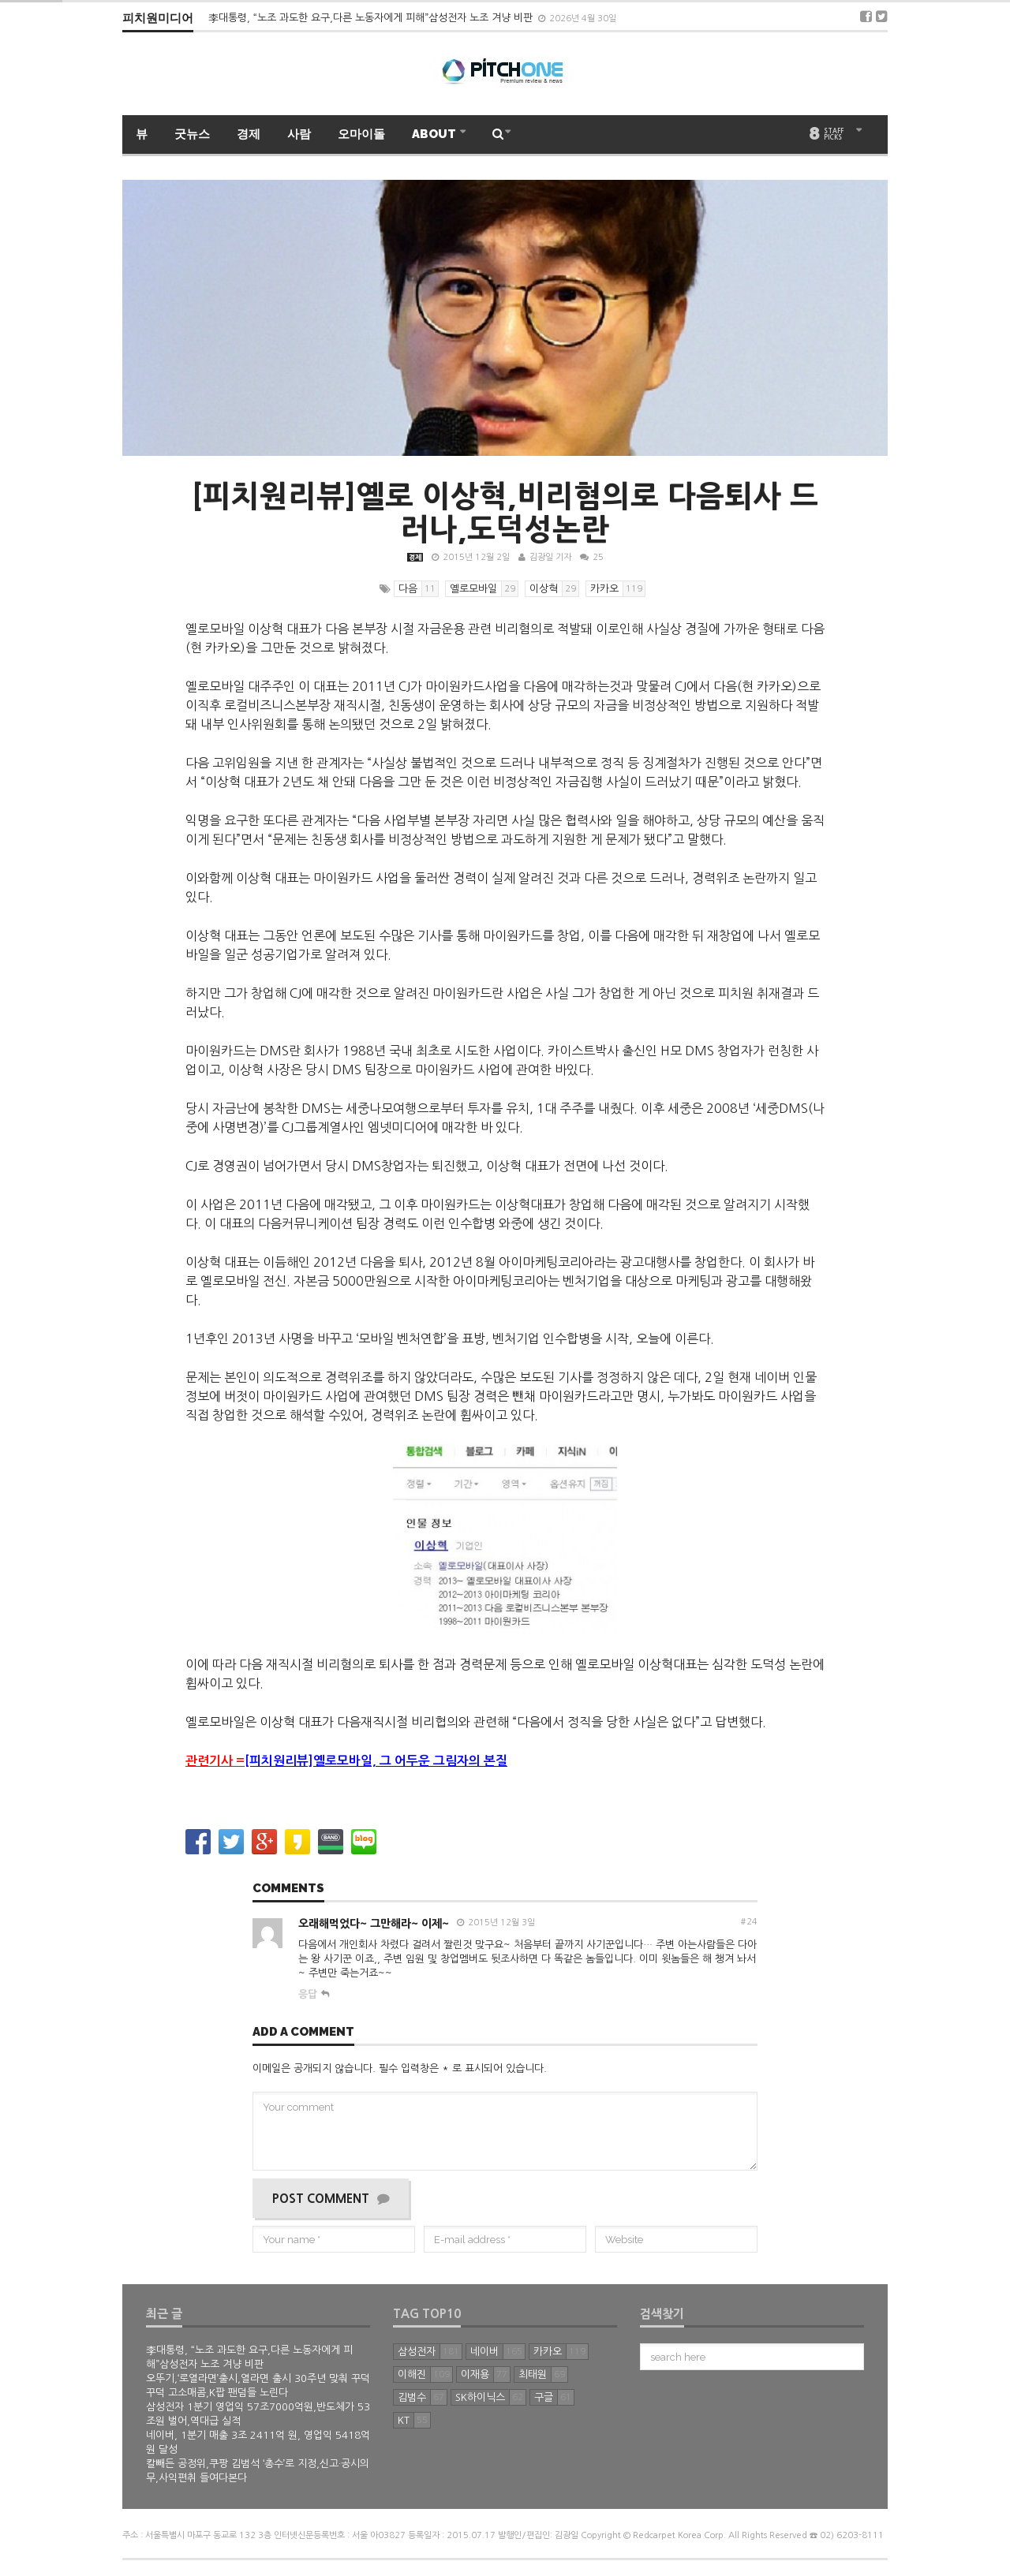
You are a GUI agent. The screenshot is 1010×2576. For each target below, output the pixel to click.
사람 (299, 134)
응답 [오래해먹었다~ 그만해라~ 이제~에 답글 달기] (307, 1994)
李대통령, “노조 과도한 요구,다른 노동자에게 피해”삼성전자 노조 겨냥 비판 (372, 18)
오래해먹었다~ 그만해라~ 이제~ (373, 1923)
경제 (248, 134)
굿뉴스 (192, 134)
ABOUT (435, 134)
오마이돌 (361, 134)
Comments (288, 1889)
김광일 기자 (550, 557)
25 (592, 557)
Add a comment (303, 2032)
